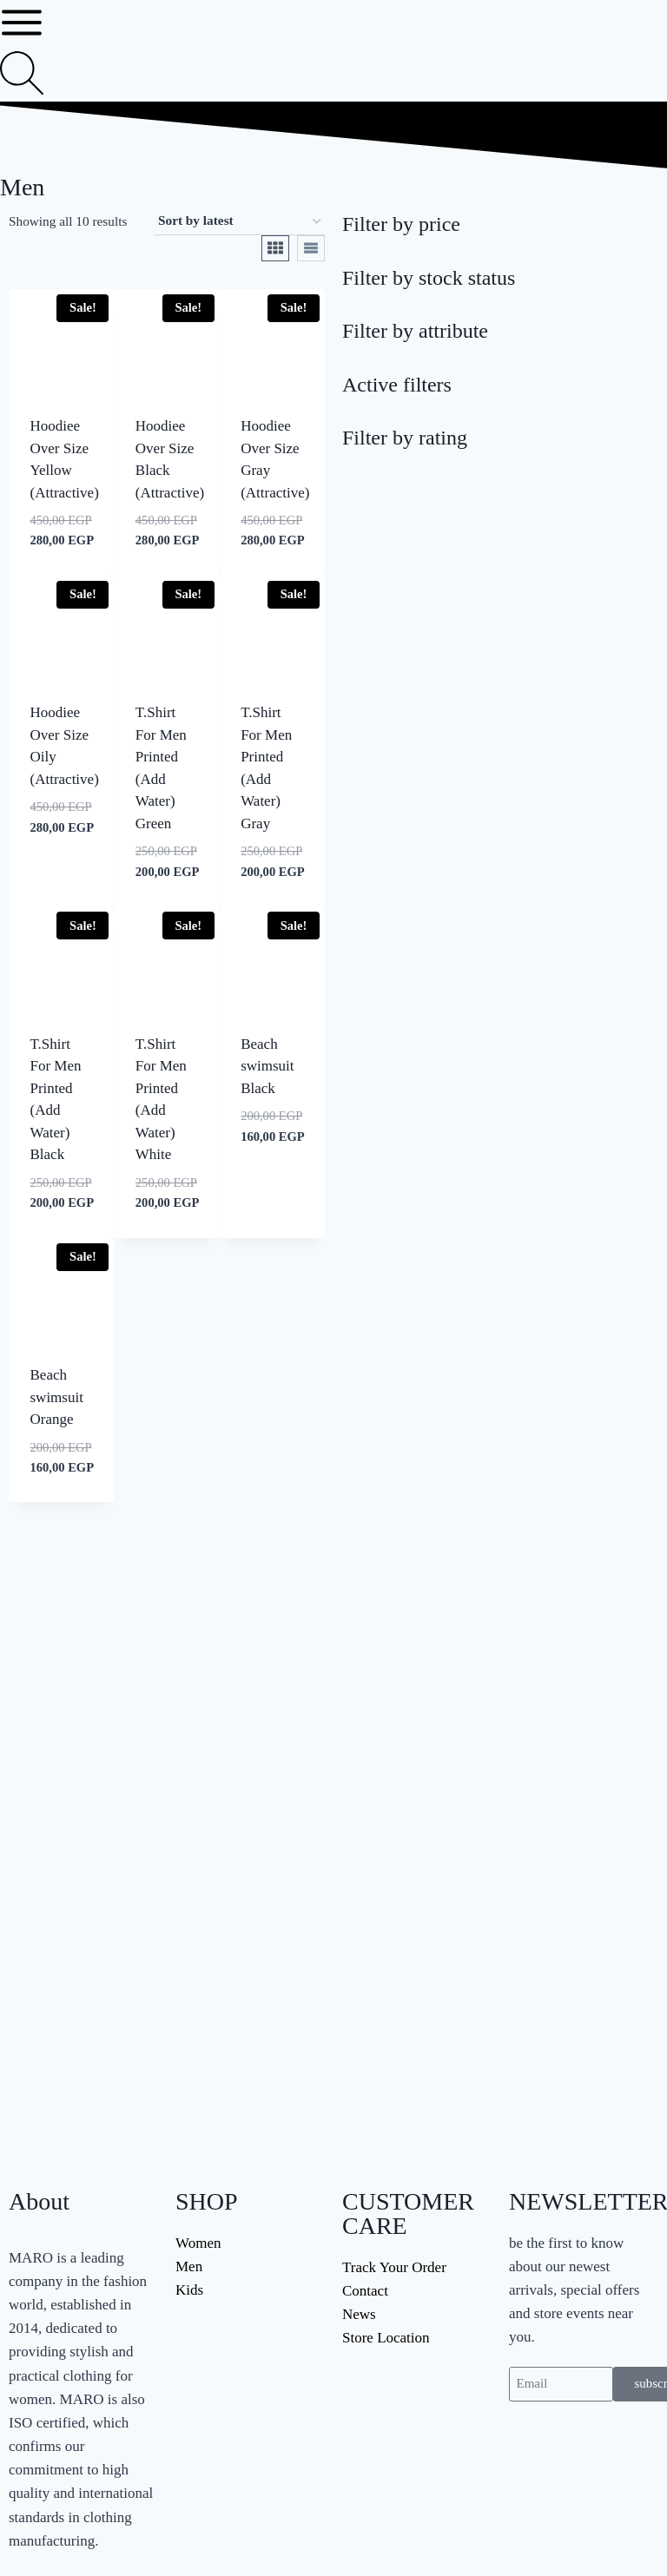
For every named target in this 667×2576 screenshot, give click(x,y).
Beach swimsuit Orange (56, 1397)
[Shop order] (239, 221)
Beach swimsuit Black (267, 1066)
